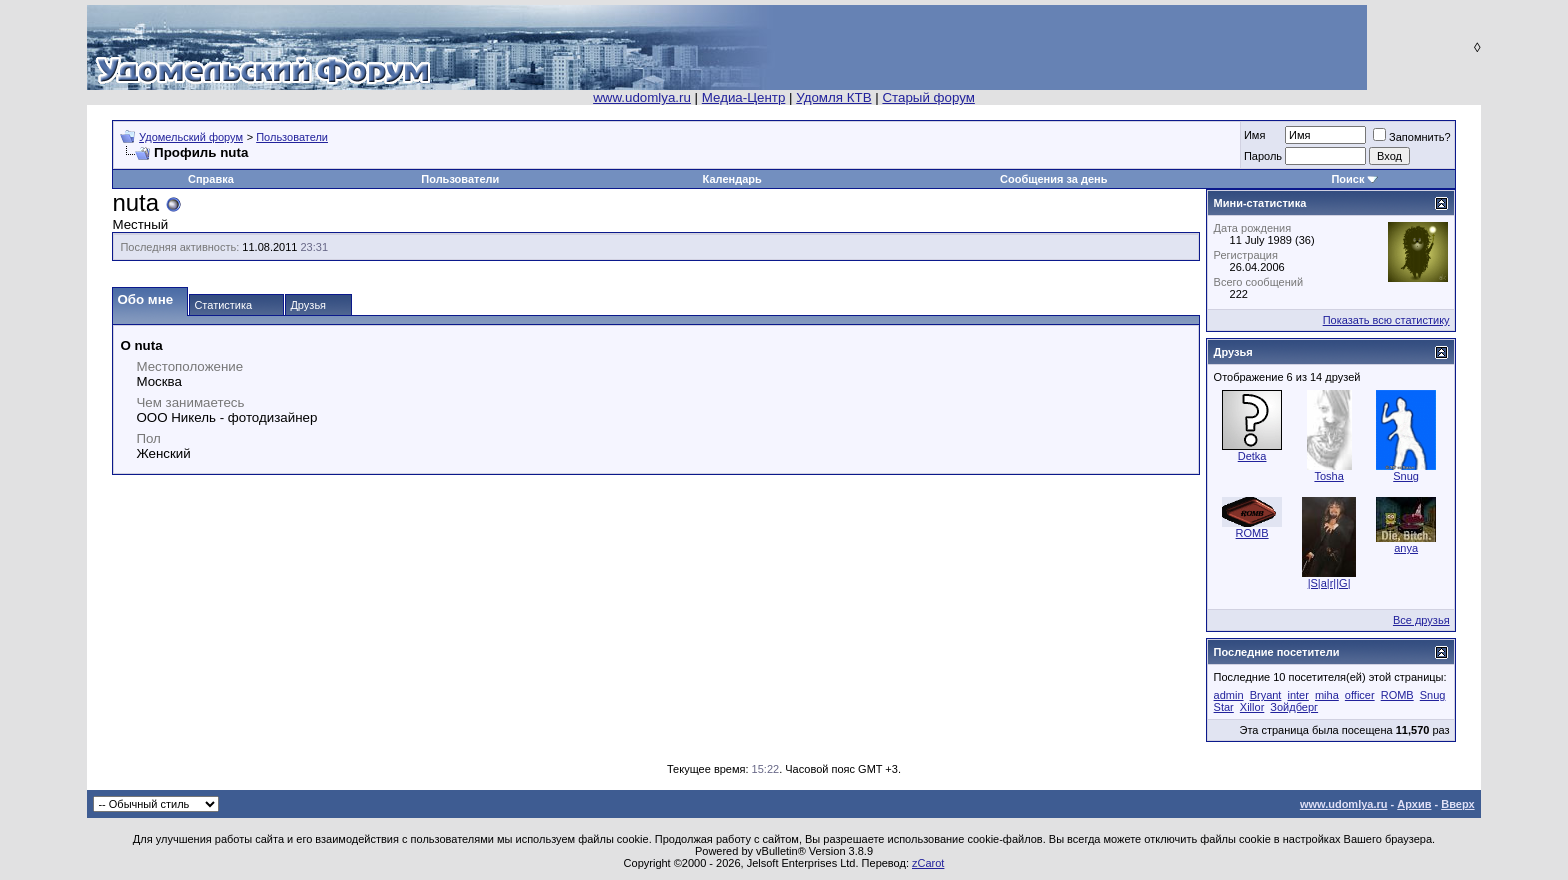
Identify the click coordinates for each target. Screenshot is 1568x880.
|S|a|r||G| (1329, 583)
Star (1224, 707)
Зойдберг (1294, 707)
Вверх (1457, 804)
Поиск (1347, 179)
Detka (1252, 456)
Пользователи (292, 137)
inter (1297, 695)
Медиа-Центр (744, 97)
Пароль (1263, 156)
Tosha (1328, 476)
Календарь (732, 179)
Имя (1254, 135)
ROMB (1252, 533)
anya (1406, 548)
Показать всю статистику (1386, 320)
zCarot (928, 863)
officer (1360, 695)
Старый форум (928, 97)
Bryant (1266, 695)
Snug (1406, 476)
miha (1327, 695)
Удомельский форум (191, 137)
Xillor (1252, 707)
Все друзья (1421, 620)
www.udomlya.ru (642, 97)
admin (1229, 695)
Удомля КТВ (833, 97)
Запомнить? (1412, 137)
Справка (211, 179)
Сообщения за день (1053, 179)
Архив (1414, 804)
